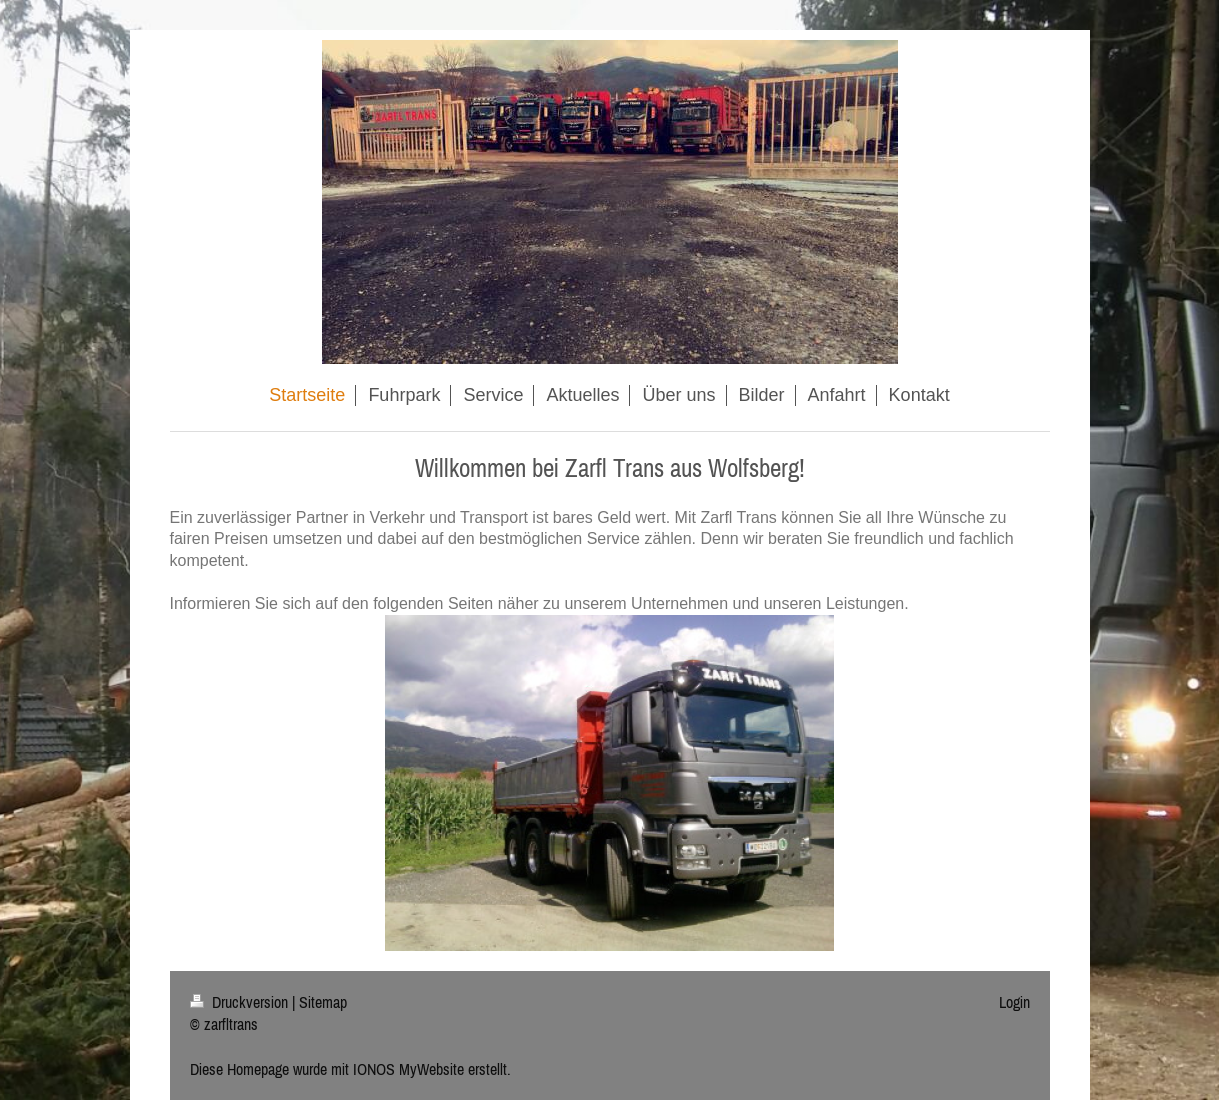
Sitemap (323, 1002)
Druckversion (241, 1002)
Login (1014, 1002)
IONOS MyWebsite (408, 1069)
